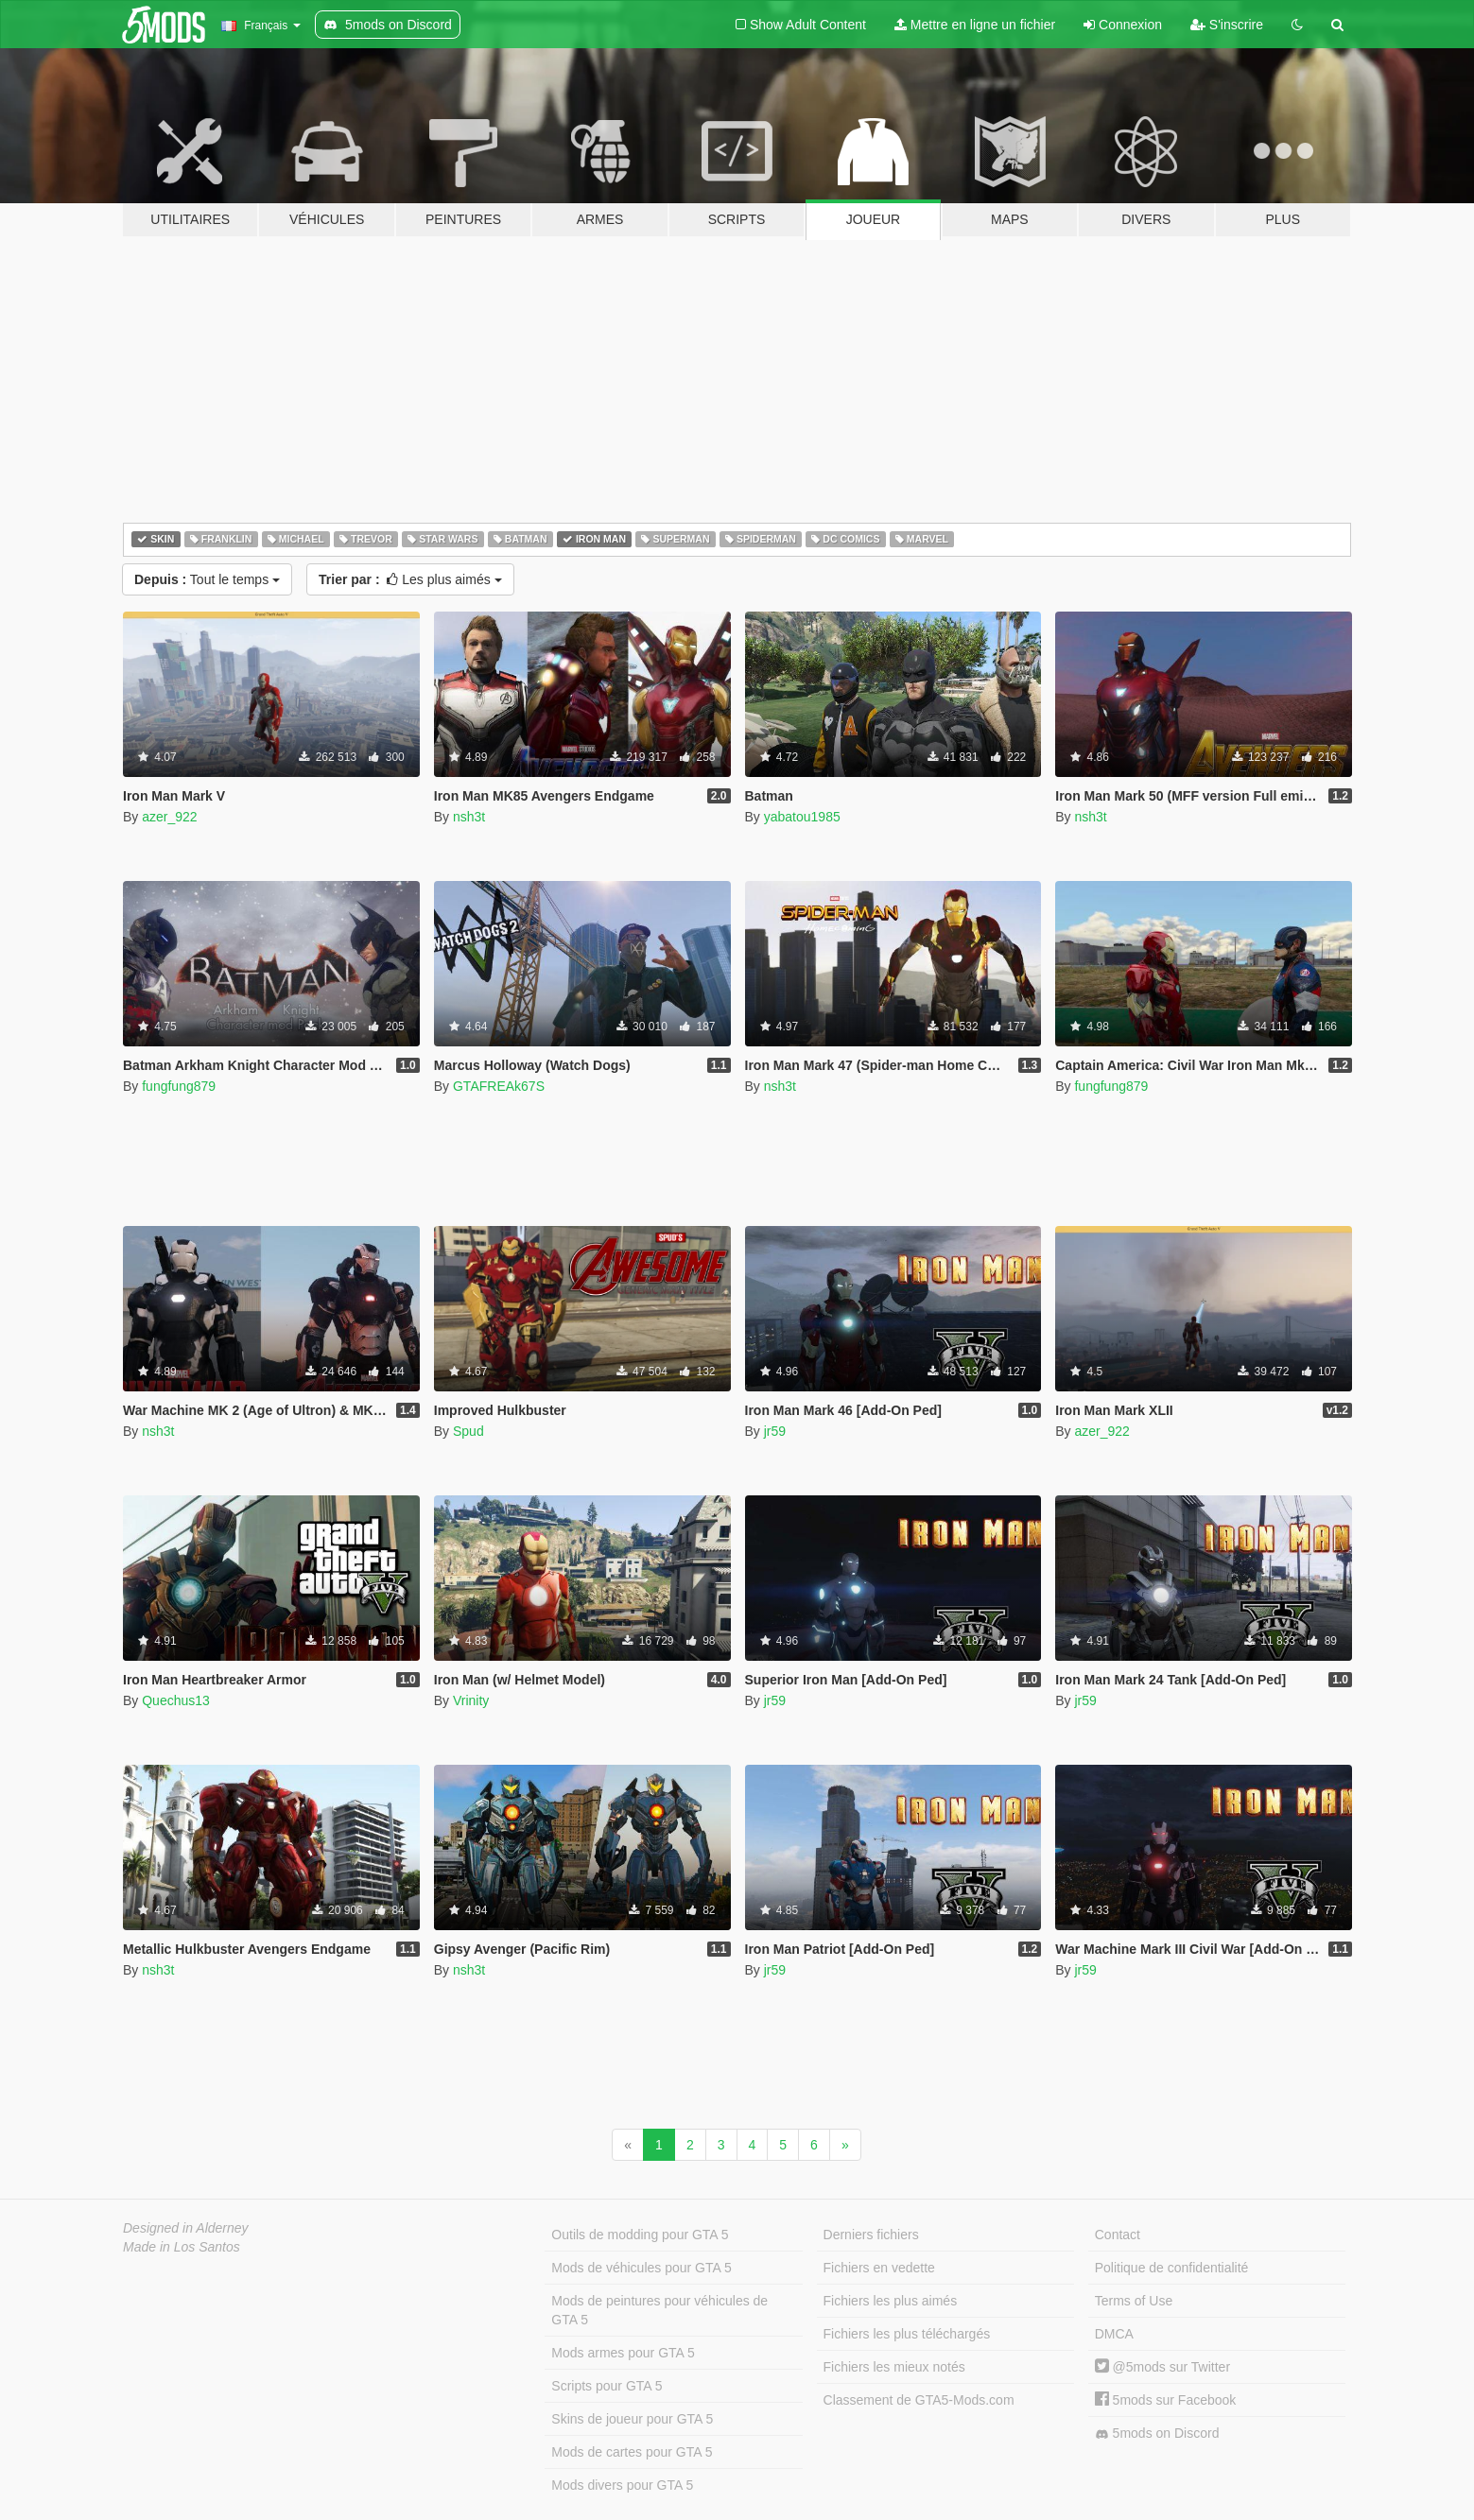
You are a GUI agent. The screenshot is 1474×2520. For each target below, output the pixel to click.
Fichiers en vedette (879, 2267)
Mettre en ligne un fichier (974, 24)
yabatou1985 (802, 816)
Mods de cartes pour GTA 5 (631, 2452)
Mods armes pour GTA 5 (622, 2352)
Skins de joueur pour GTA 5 (632, 2418)
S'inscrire (1226, 24)
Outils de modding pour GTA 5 (639, 2234)
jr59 (775, 1431)
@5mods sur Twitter (1162, 2366)
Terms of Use (1133, 2300)
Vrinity (471, 1700)
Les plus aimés (410, 579)
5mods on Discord (1157, 2433)
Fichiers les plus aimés (891, 2300)
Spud (468, 1431)
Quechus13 (176, 1700)
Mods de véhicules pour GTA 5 (641, 2267)
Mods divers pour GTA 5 (622, 2485)
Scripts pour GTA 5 (606, 2385)
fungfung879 (179, 1086)
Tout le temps (207, 579)
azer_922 (169, 816)
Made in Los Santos (181, 2246)
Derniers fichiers (871, 2234)
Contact (1117, 2234)
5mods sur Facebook (1166, 2399)
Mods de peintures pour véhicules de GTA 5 (659, 2310)
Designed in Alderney (186, 2227)
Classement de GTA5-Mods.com (919, 2400)
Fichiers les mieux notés (894, 2366)
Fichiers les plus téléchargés (907, 2333)
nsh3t (469, 816)
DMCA (1114, 2333)
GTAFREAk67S (499, 1086)
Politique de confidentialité (1172, 2267)
